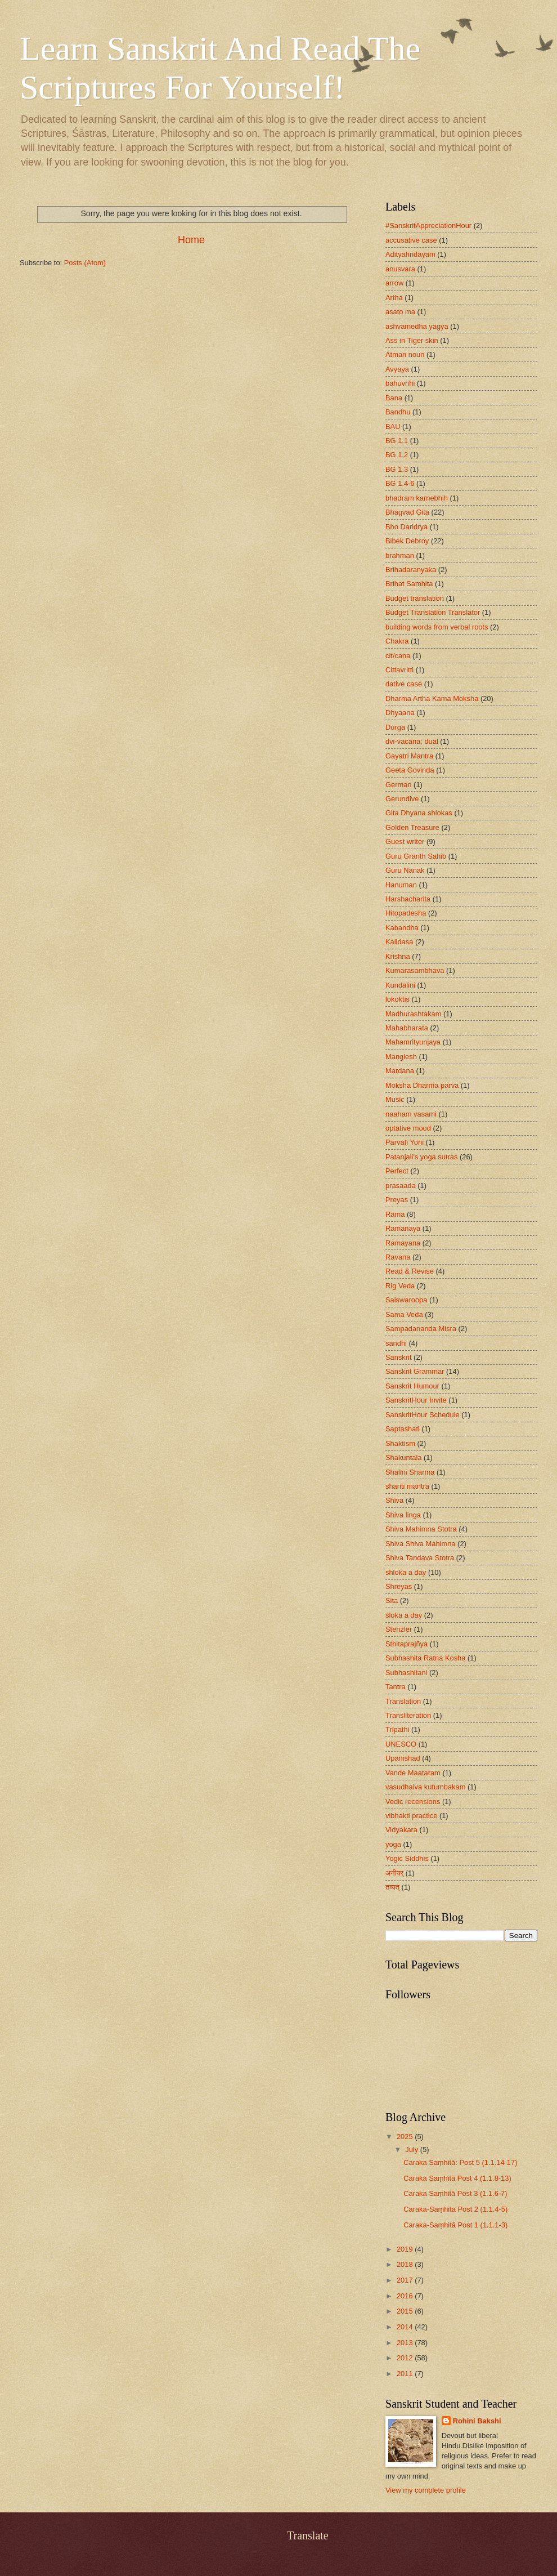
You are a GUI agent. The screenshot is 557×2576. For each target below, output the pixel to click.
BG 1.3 (396, 469)
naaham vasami (411, 1114)
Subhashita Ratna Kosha (425, 1658)
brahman (399, 555)
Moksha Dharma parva (422, 1085)
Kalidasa (399, 941)
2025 (406, 2136)
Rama (395, 1214)
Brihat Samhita (409, 583)
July (412, 2149)
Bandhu (397, 412)
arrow (394, 283)
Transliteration (408, 1715)
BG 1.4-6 (400, 483)
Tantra (395, 1686)
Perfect (396, 1171)
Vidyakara (401, 1829)
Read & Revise (409, 1271)
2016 (406, 2296)
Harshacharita (407, 899)
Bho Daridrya (406, 527)
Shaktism (400, 1443)
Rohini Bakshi (477, 2421)
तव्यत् (392, 1887)
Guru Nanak (404, 870)
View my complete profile (425, 2490)
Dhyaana (400, 712)
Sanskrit (398, 1357)
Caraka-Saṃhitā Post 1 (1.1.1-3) (455, 2225)
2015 (406, 2311)
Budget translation (414, 598)
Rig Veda (400, 1286)
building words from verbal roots (436, 627)
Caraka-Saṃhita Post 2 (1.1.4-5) (455, 2209)
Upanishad (402, 1758)
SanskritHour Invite (416, 1400)
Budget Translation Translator (432, 612)
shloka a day (405, 1572)
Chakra (397, 641)
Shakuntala (403, 1457)
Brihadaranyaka (410, 569)
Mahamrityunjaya (413, 1042)
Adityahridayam (410, 254)
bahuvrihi (400, 383)
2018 (406, 2264)
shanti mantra (407, 1486)
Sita (391, 1600)
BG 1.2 (396, 454)
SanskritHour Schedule (422, 1414)
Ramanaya (402, 1228)
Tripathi (397, 1729)
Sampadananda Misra (420, 1328)
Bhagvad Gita (407, 512)
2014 (406, 2327)
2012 (406, 2358)
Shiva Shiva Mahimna (420, 1543)
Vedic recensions (412, 1801)
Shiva (394, 1500)
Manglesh (401, 1056)
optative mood (408, 1128)
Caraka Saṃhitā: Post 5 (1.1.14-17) (460, 2162)
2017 (406, 2280)
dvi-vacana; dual (411, 741)
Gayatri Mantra (409, 756)
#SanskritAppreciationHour (428, 225)
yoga (393, 1844)
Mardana (399, 1070)
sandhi (396, 1343)
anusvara (400, 269)
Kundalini (400, 985)
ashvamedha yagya (416, 326)
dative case (403, 684)
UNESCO (400, 1744)
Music (395, 1099)
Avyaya (397, 369)
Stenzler (398, 1629)
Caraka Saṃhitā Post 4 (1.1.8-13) (457, 2178)
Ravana (397, 1257)
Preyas (396, 1199)
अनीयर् (394, 1873)
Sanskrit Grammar (414, 1371)
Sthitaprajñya (406, 1644)
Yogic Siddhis (407, 1858)
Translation (403, 1701)
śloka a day (403, 1615)
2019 (406, 2249)
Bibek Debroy (407, 541)
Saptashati (402, 1429)
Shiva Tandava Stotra (419, 1557)
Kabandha (402, 927)
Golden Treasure (412, 827)
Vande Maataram (413, 1773)
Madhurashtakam (413, 1014)
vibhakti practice (411, 1815)
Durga (395, 727)
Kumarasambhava (414, 970)
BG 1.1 (396, 440)
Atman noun (404, 354)
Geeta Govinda (409, 770)
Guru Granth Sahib (415, 856)
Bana (393, 398)
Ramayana (402, 1243)
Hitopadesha (405, 913)
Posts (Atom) (85, 262)
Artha (394, 297)
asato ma (400, 311)
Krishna (397, 956)
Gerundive (402, 798)
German (398, 784)
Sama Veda (404, 1314)
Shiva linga (403, 1515)
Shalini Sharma (409, 1472)
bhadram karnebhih (416, 498)
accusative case (411, 240)
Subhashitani (406, 1672)
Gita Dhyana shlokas (418, 813)
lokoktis (397, 999)
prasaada (400, 1185)
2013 (406, 2342)
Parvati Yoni (404, 1142)
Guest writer (404, 841)
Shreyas (398, 1586)
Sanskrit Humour (412, 1386)
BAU (392, 426)
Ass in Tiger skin (411, 340)
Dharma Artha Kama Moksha (431, 698)
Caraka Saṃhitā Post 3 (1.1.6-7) (455, 2193)
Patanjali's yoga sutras (421, 1157)
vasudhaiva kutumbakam (425, 1787)
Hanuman (401, 885)
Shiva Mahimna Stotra (421, 1529)
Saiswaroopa (406, 1300)
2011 (406, 2373)
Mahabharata (406, 1028)
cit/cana (397, 655)
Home (191, 239)
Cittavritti (399, 670)
